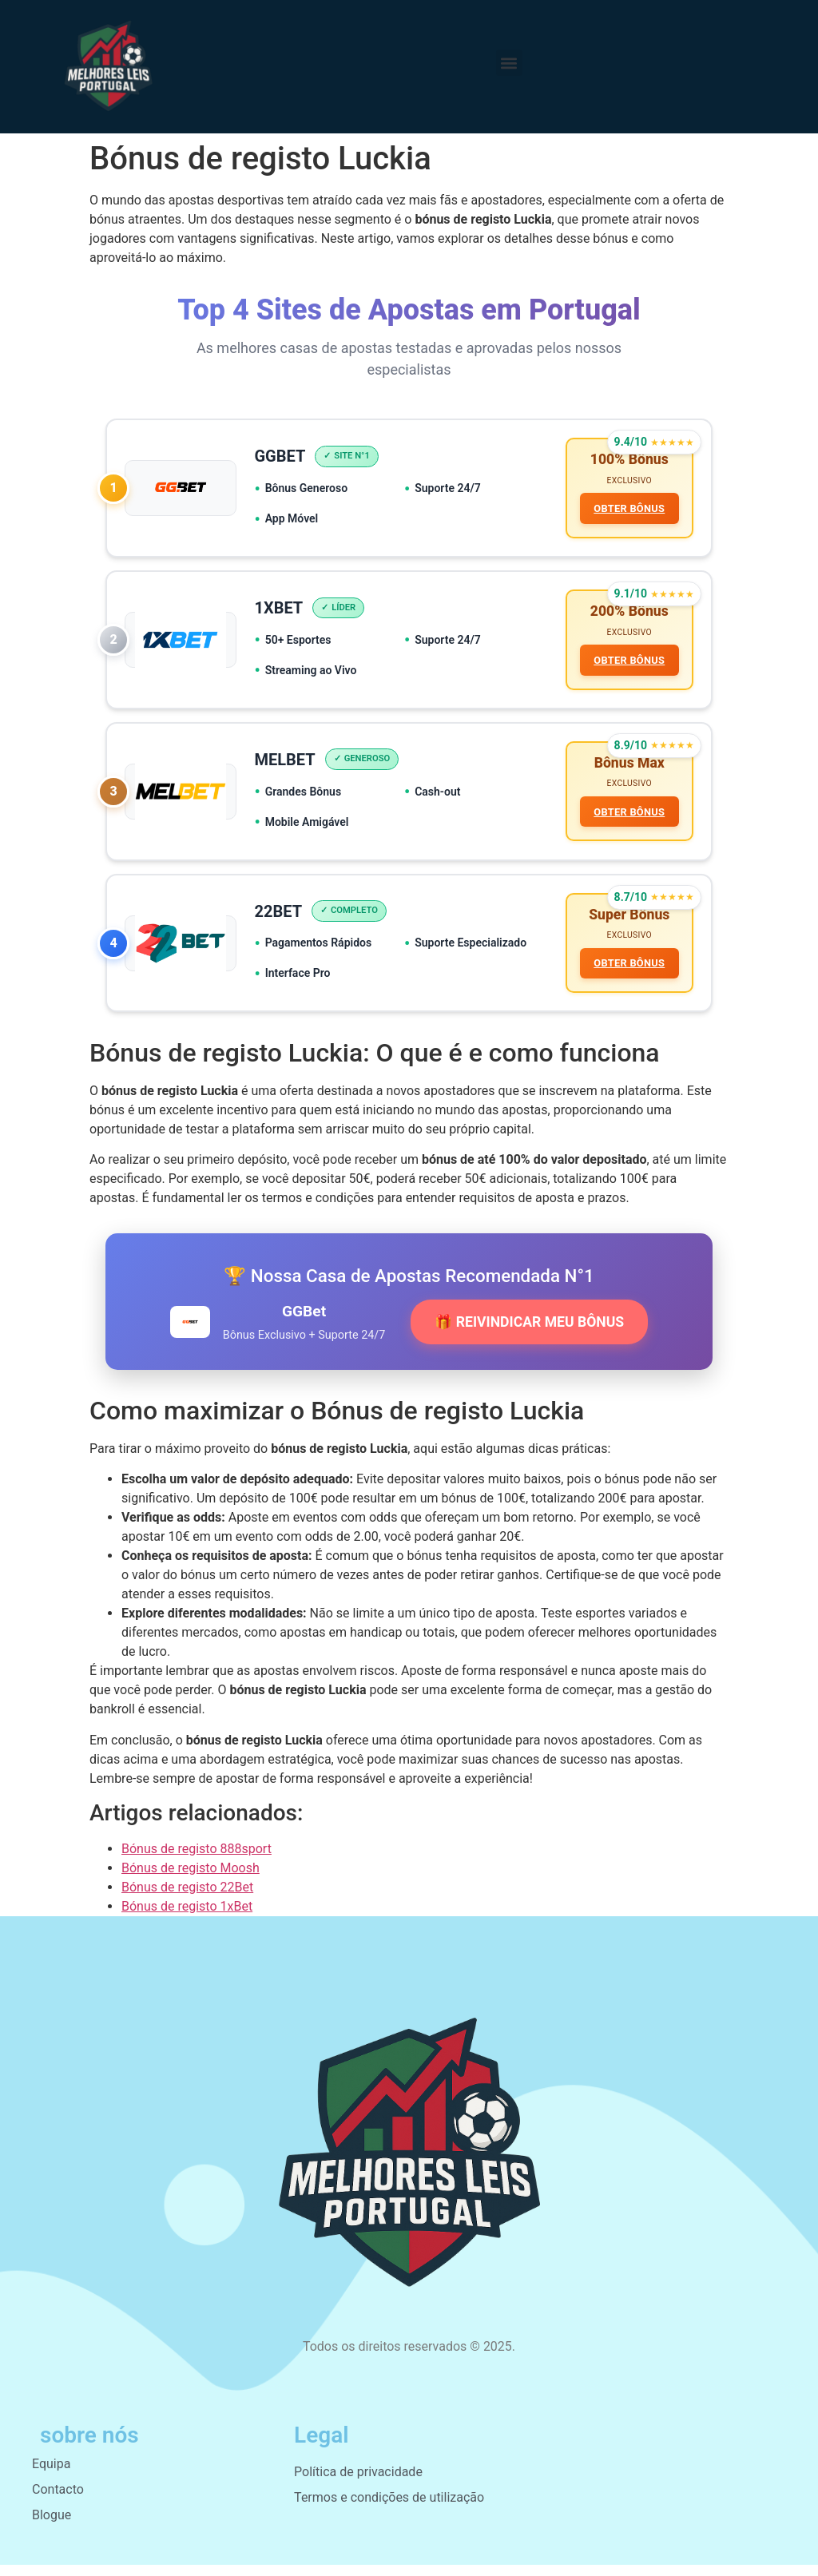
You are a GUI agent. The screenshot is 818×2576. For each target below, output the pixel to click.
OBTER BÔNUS (628, 510)
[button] (509, 63)
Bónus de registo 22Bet (187, 1898)
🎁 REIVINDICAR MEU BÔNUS (529, 1333)
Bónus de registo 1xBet (186, 1917)
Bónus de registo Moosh (190, 1879)
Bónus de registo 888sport (196, 1860)
